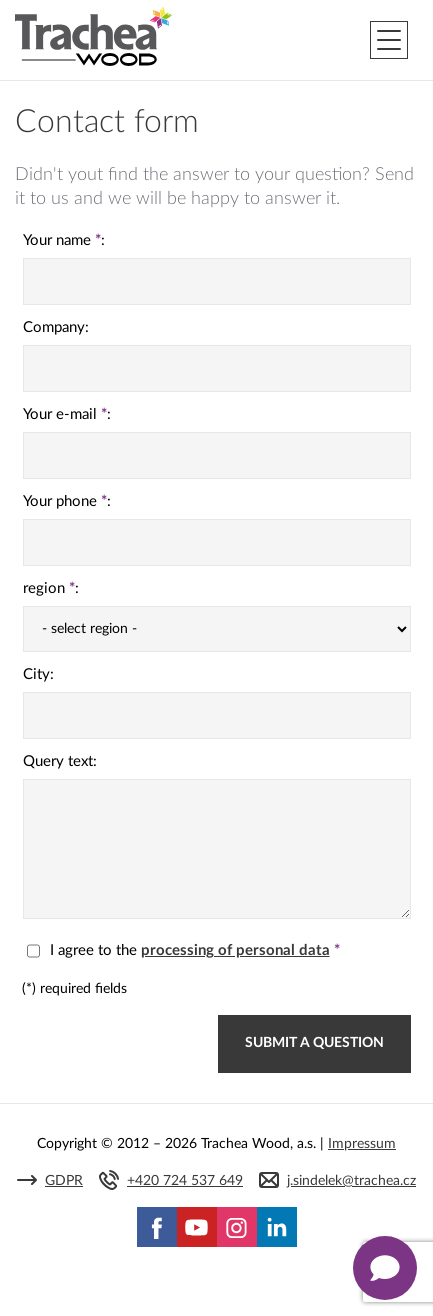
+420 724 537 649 (185, 1181)
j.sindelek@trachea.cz (351, 1181)
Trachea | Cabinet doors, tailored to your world (93, 37)
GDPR (64, 1181)
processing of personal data (235, 950)
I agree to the (183, 950)
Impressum (362, 1144)
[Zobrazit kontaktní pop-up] (385, 1268)
